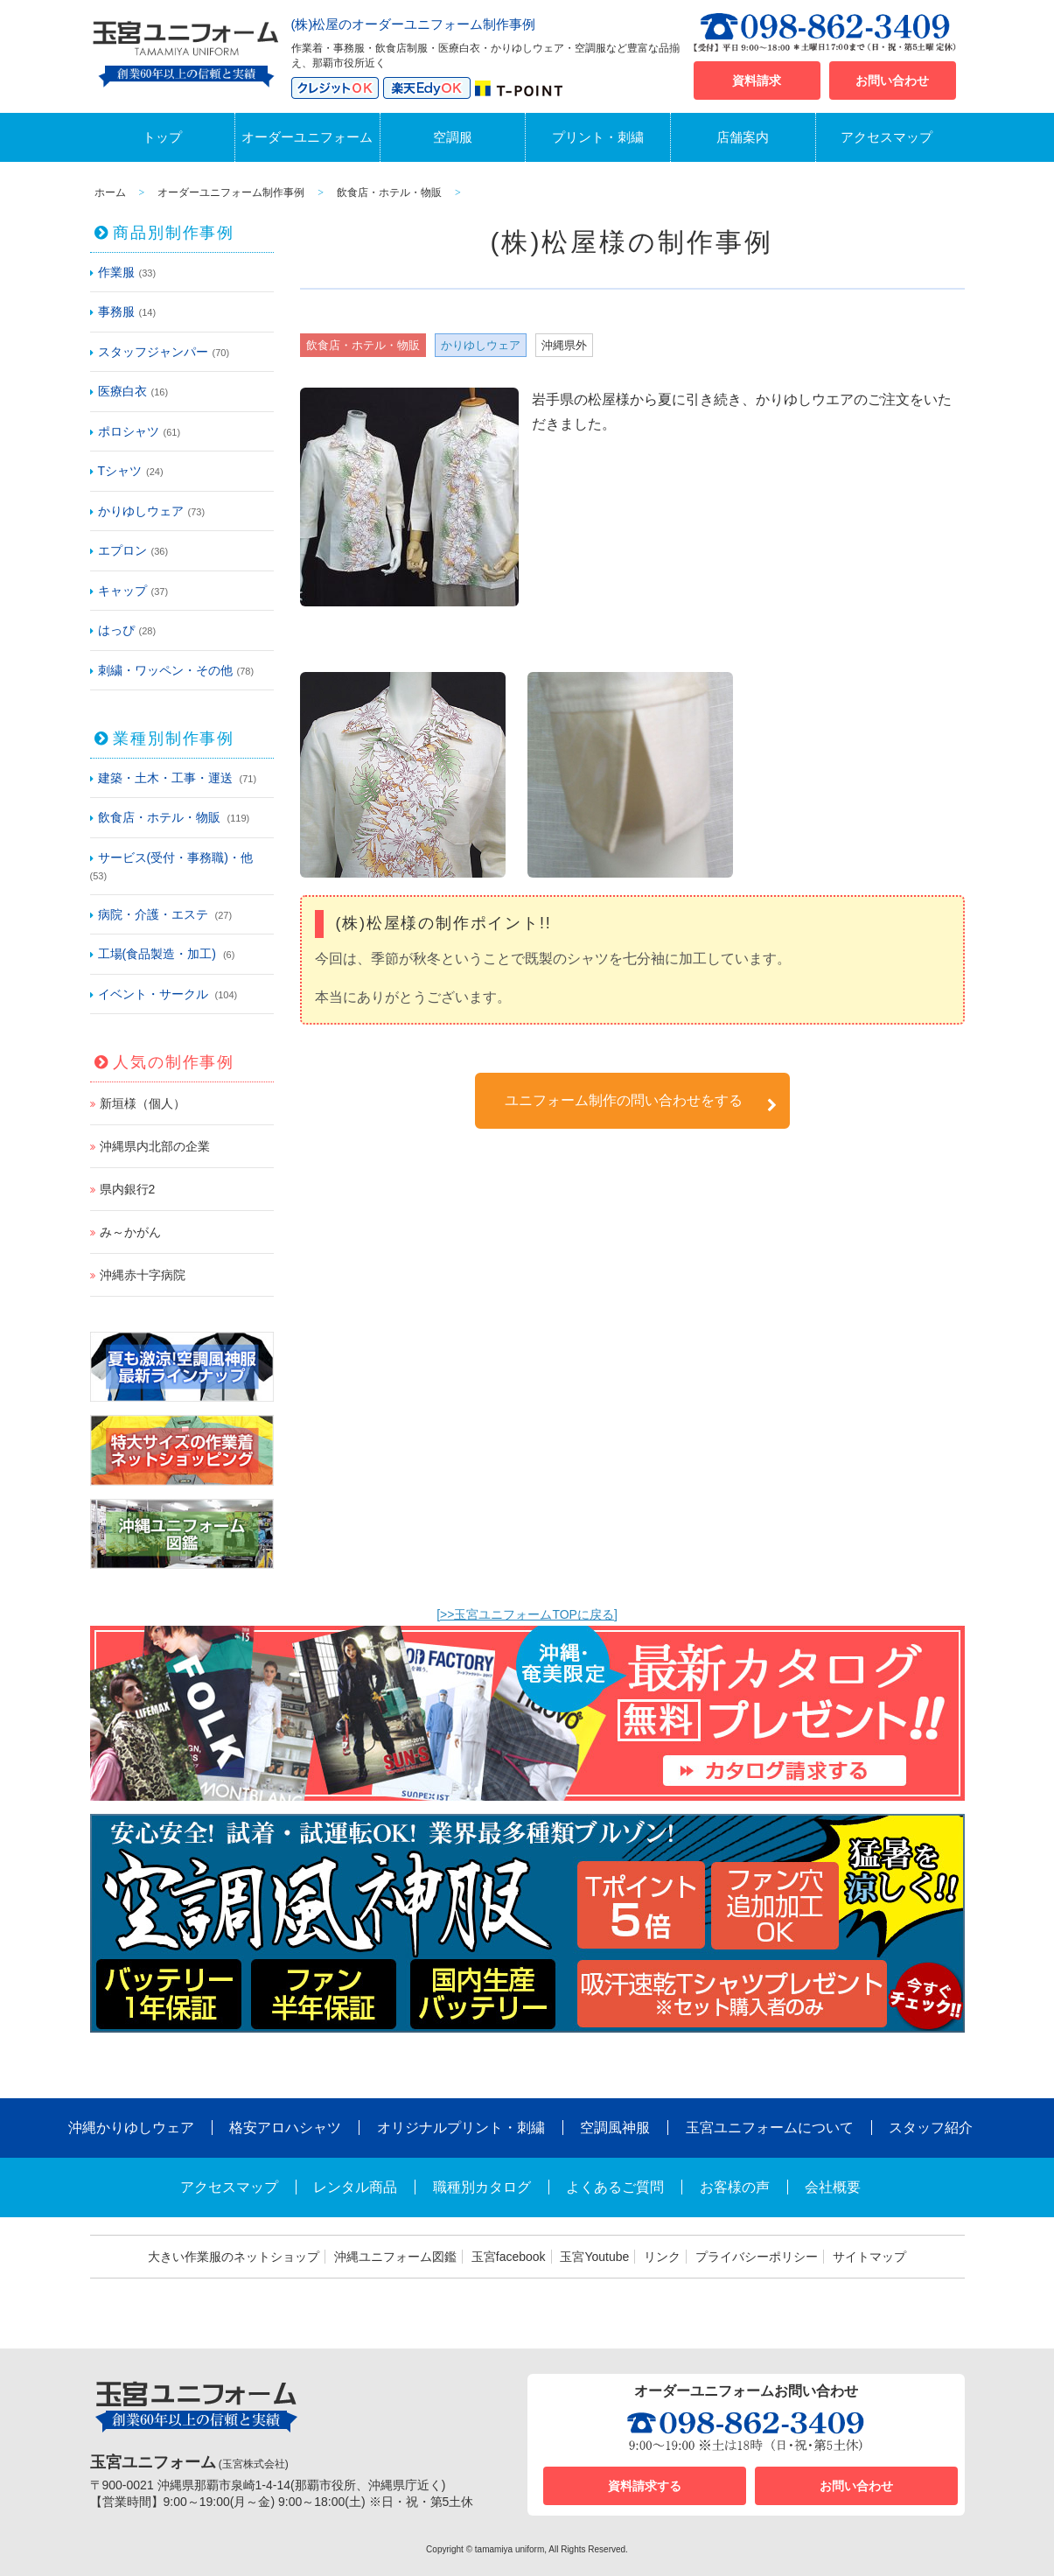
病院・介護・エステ (153, 914)
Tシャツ (120, 471)
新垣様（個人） (142, 1103)
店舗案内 (742, 137)
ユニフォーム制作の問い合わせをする (641, 1103)
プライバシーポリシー (756, 2257)
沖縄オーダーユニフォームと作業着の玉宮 (186, 51)
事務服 (116, 311)
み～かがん (130, 1232)
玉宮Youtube (594, 2257)
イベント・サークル (153, 994)
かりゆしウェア (141, 511)
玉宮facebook (508, 2257)
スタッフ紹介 (931, 2127)
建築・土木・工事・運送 (165, 778)
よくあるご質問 (615, 2187)
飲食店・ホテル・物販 (159, 817)
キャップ (122, 591)
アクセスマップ (886, 137)
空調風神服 (615, 2127)
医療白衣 (122, 391)
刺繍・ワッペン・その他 (165, 670)
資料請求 (756, 81)
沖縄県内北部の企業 (155, 1146)
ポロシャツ (128, 431)
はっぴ (116, 630)
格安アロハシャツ (285, 2127)
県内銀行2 (128, 1189)
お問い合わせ (892, 81)
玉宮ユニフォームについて (770, 2127)
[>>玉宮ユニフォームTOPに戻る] (527, 1614)
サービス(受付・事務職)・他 (175, 857)
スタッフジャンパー (153, 352)
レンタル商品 (355, 2187)
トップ (162, 137)
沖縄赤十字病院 (142, 1275)
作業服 (116, 272)
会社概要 (833, 2187)
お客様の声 (735, 2187)
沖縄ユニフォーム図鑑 (395, 2257)
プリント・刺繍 (598, 137)
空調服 (452, 137)
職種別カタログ (482, 2187)
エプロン (122, 550)
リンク (662, 2257)
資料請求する (644, 2486)
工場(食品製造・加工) (157, 954)
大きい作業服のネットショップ (233, 2257)
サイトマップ (869, 2257)
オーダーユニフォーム (307, 137)
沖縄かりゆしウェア (131, 2127)
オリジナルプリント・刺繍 (461, 2127)
